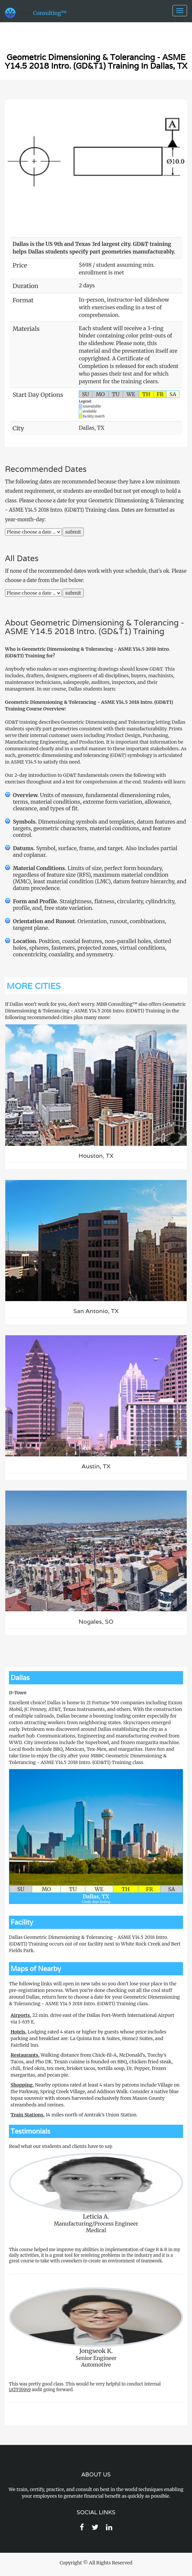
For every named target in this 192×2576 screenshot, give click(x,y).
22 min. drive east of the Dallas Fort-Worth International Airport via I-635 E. (92, 2018)
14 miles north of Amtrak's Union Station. (74, 2115)
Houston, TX (95, 1155)
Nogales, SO (95, 1621)
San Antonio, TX (96, 1311)
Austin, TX (95, 1466)
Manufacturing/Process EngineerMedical (96, 2193)
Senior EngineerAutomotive (96, 2327)
